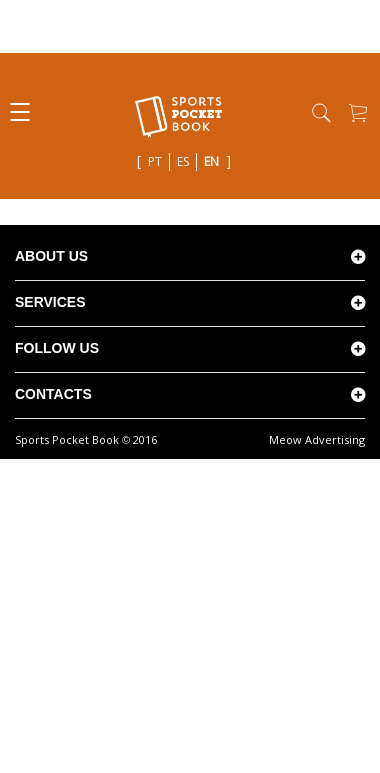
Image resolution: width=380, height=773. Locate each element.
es (183, 161)
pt (155, 161)
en (211, 161)
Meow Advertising (317, 439)
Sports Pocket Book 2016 (86, 439)
